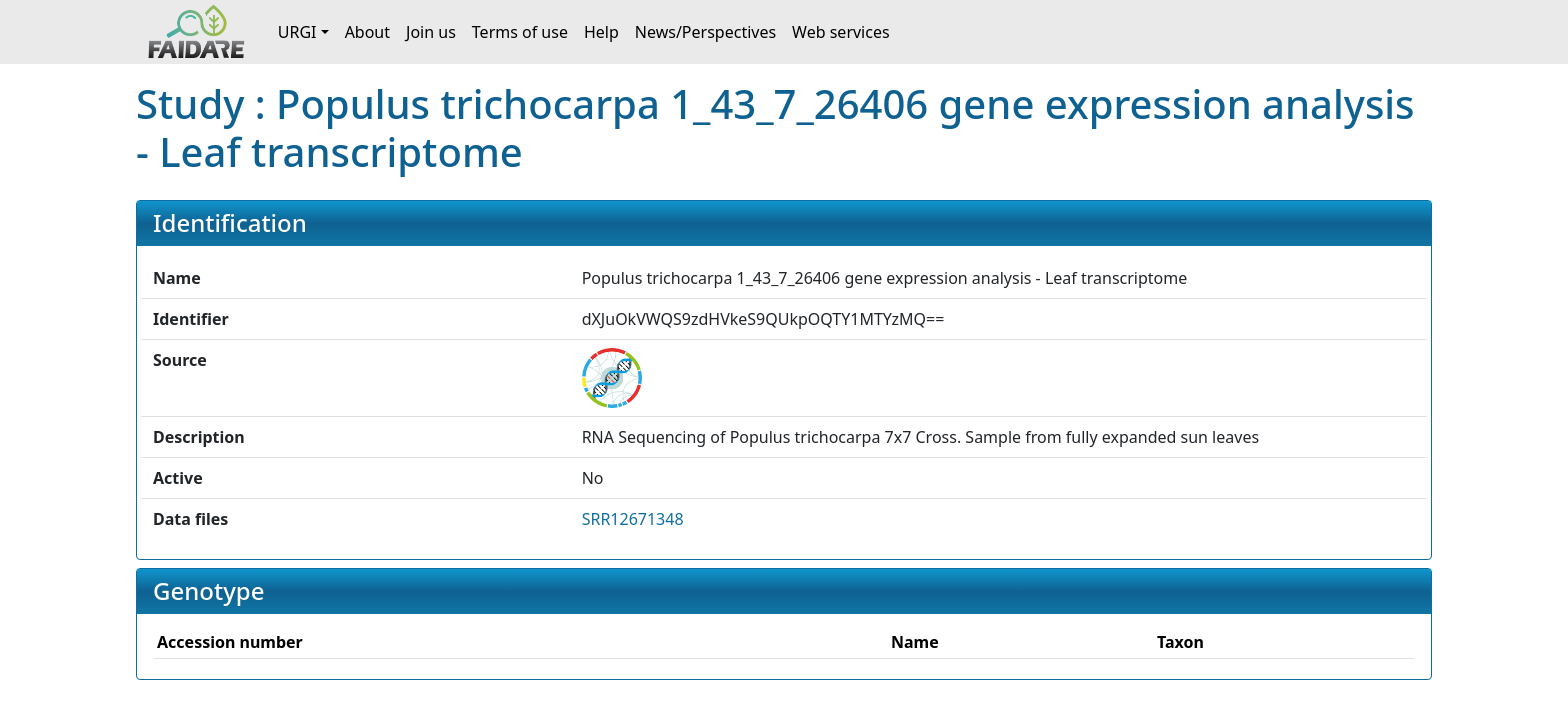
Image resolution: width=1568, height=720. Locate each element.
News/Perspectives (705, 32)
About (367, 32)
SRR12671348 (633, 519)
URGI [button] (297, 32)
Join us (431, 32)
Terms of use (520, 32)
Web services (841, 32)
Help (601, 32)
